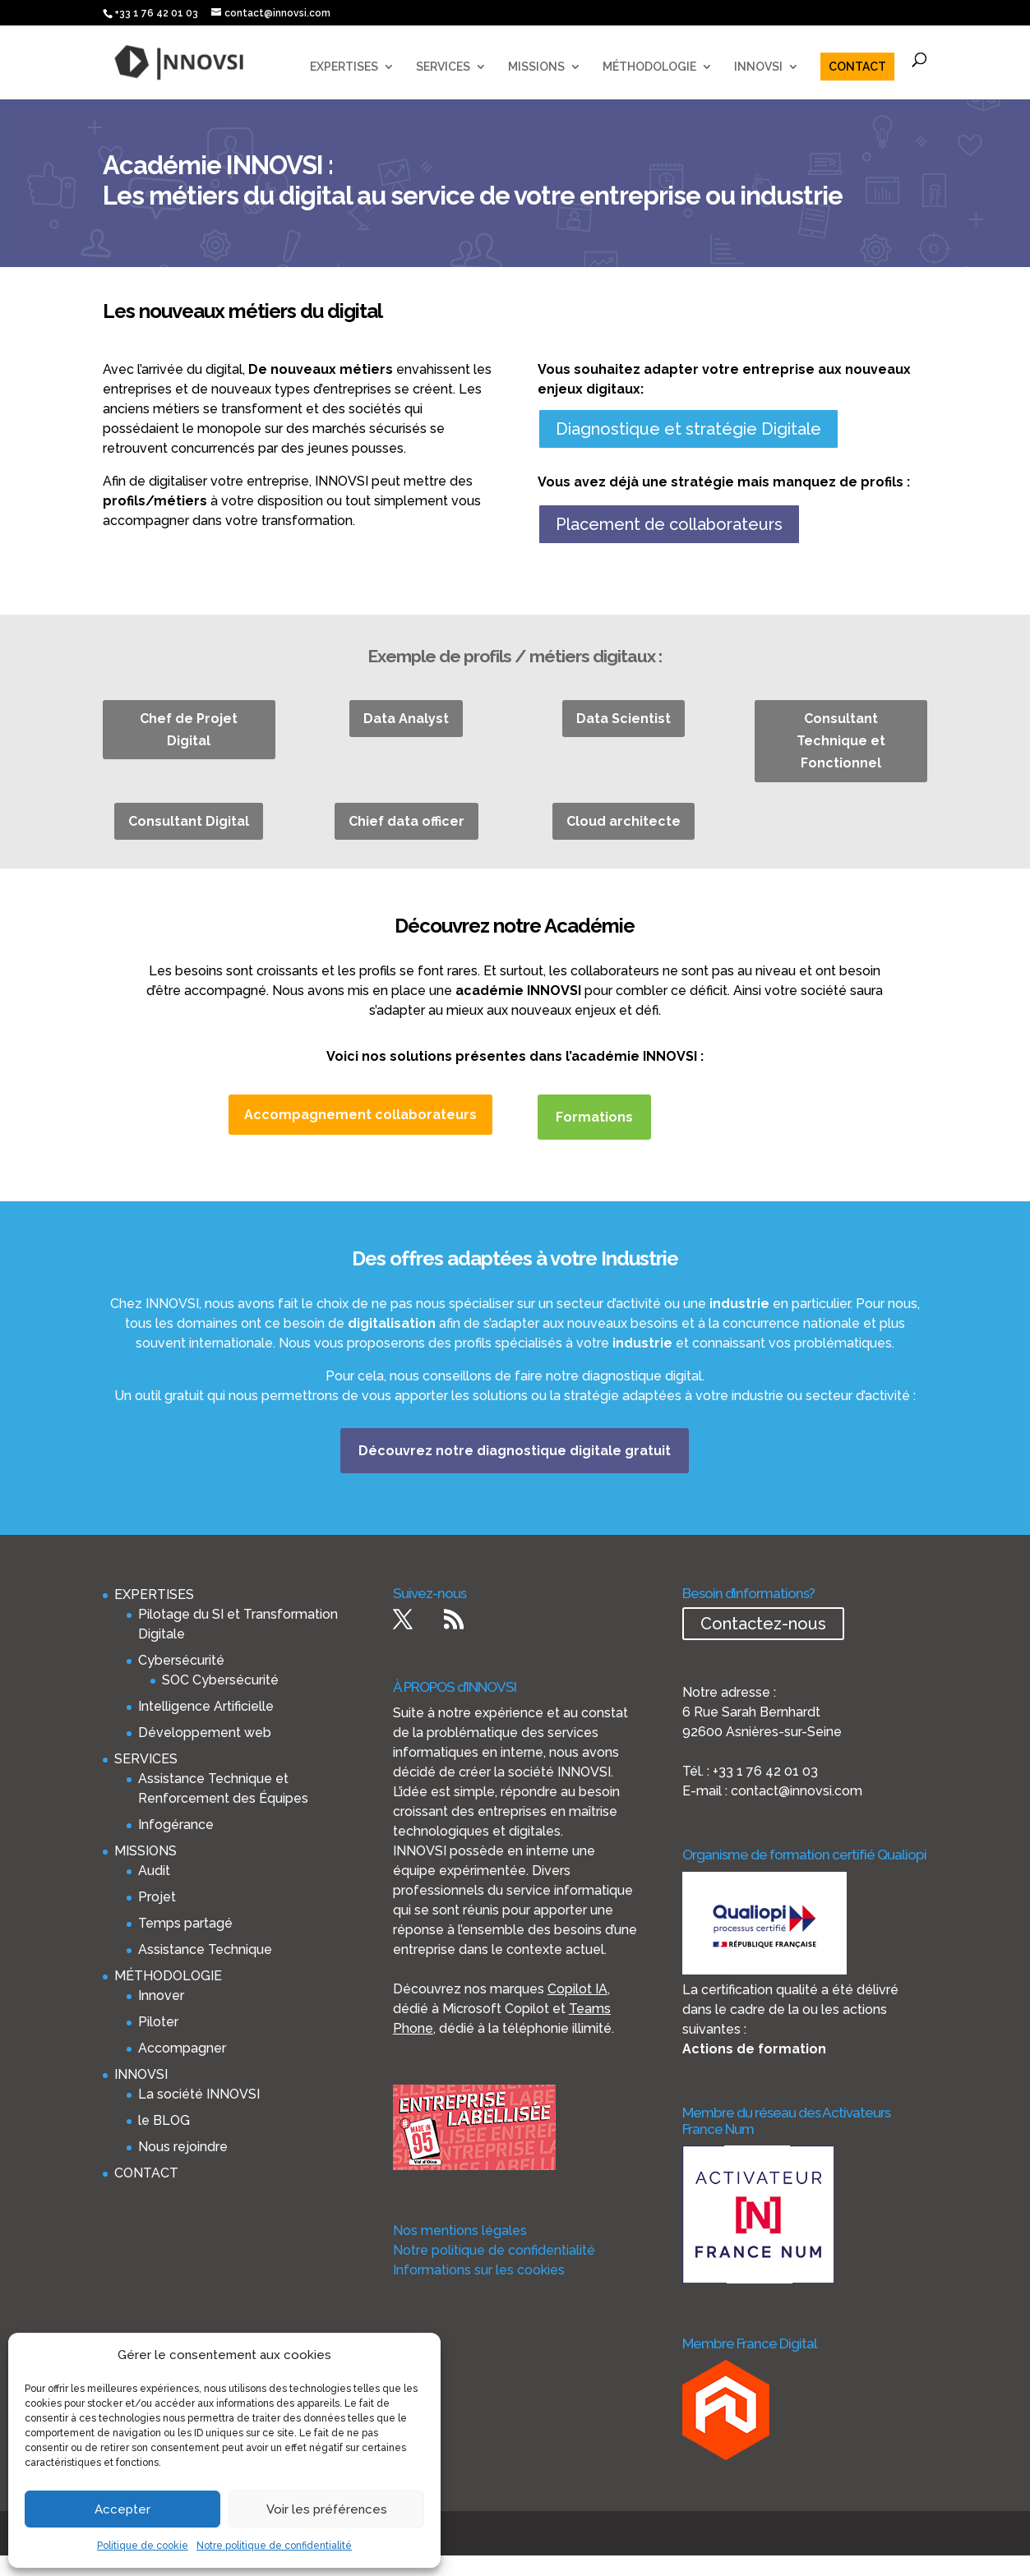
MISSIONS (536, 67)
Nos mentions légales (460, 2230)
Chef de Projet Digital (189, 730)
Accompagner (182, 2048)
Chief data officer (406, 821)
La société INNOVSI (199, 2094)
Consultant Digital (188, 821)
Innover (161, 1995)
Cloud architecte (623, 821)
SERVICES (443, 67)
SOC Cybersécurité (220, 1680)
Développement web (204, 1732)
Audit (154, 1870)
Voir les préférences (326, 2509)
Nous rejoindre (183, 2146)
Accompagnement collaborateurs (360, 1114)
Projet (157, 1897)
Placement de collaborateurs (669, 524)
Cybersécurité (181, 1660)
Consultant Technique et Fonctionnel (841, 741)
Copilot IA (577, 1989)
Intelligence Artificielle (206, 1706)
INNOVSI (758, 67)
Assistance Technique (205, 1949)
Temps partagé (185, 1923)
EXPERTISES (344, 67)
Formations (594, 1117)
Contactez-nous (763, 1624)
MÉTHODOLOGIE (649, 67)
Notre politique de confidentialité (274, 2545)
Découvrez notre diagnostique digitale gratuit (514, 1451)
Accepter (122, 2509)
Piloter (158, 2022)
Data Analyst (406, 718)
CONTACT (857, 66)
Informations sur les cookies (479, 2270)
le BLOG (164, 2120)
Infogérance (176, 1824)
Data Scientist (623, 718)
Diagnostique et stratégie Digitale (688, 429)
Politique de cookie (142, 2545)
